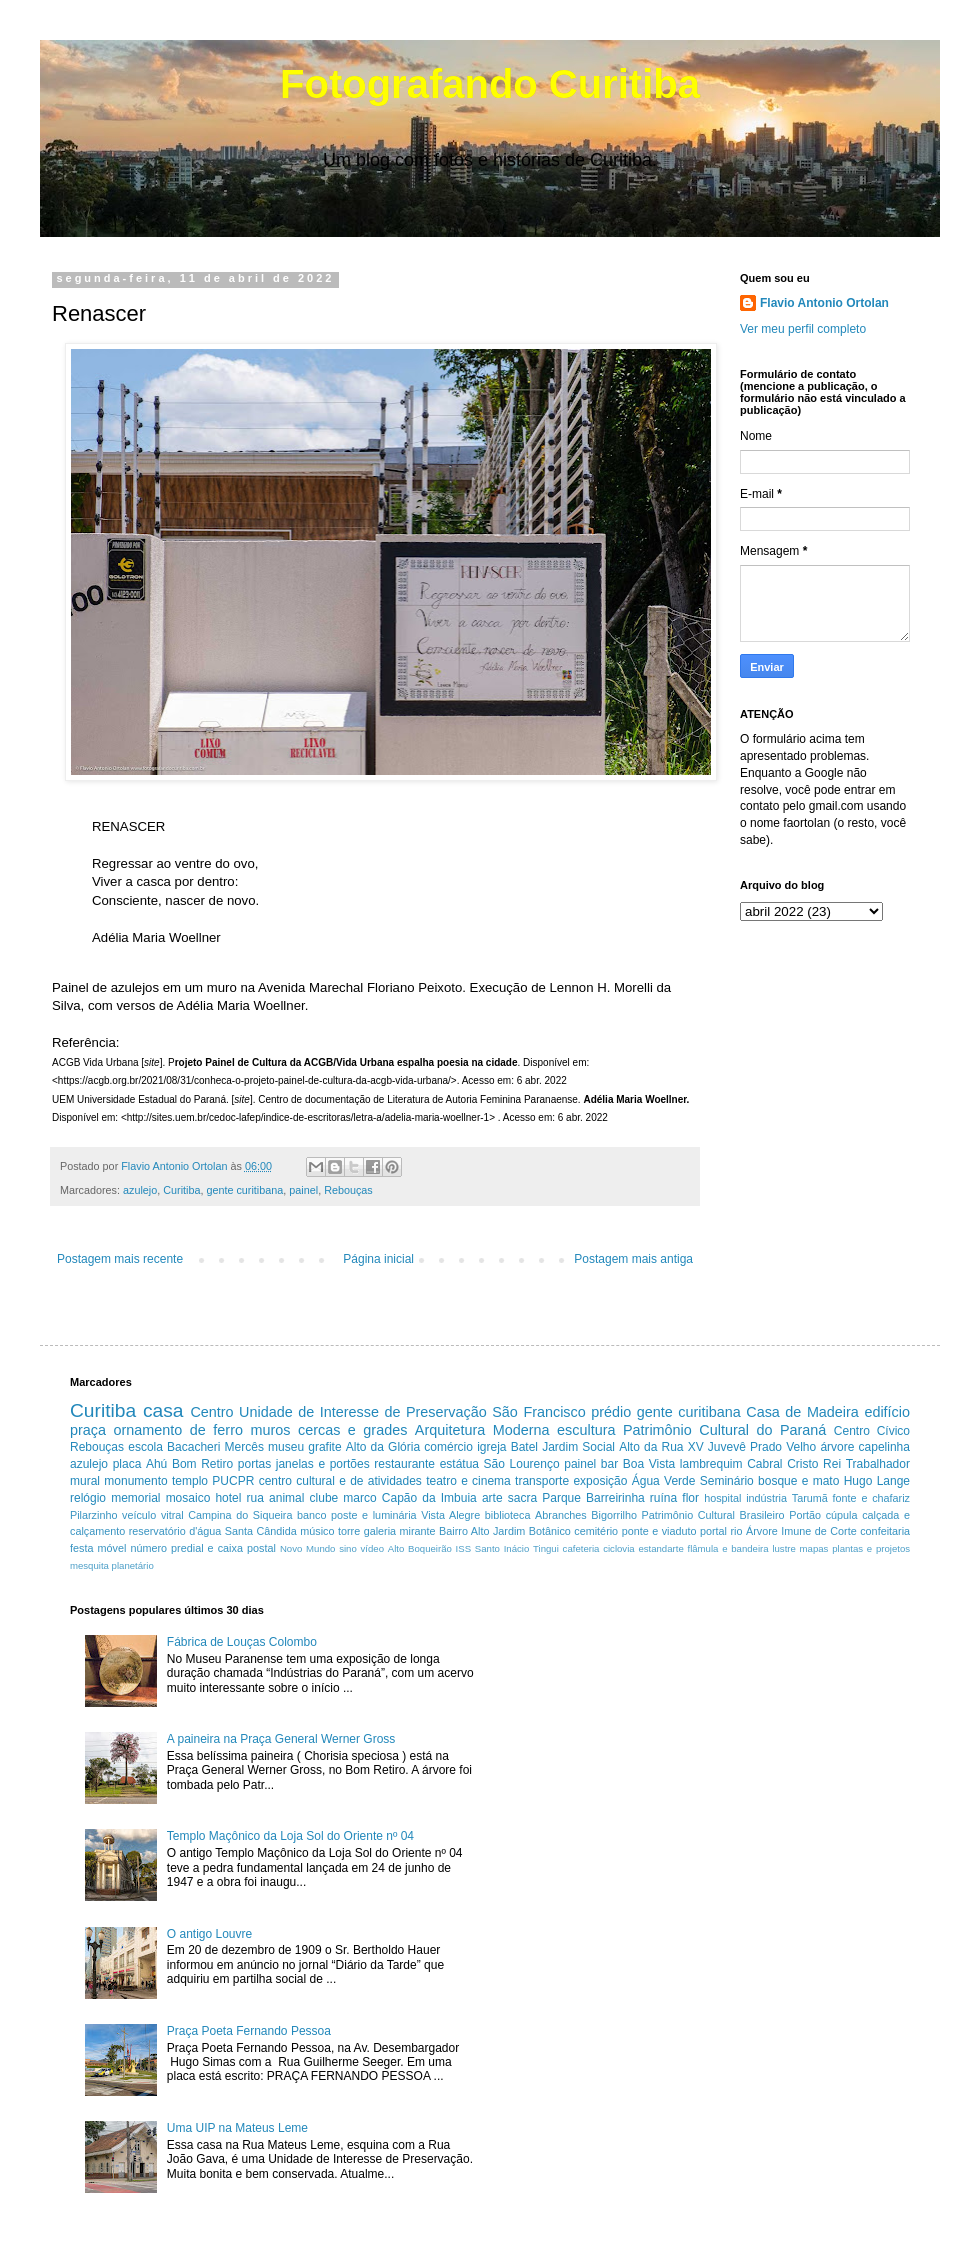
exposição (600, 1481)
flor (690, 1498)
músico (317, 1531)
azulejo (140, 1190)
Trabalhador (878, 1464)
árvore (837, 1447)
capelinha (884, 1447)
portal (713, 1531)
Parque (561, 1498)
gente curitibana (244, 1190)
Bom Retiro (202, 1464)
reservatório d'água (175, 1531)
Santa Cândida (261, 1531)
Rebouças (348, 1190)
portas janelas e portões (304, 1464)
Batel (524, 1447)
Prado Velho (783, 1447)
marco (359, 1498)
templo (190, 1481)
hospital (722, 1498)
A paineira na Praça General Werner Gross (281, 1739)
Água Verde (664, 1481)
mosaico (188, 1498)
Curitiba (181, 1190)
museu (286, 1447)
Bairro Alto (464, 1531)
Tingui (546, 1548)
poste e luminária (373, 1515)
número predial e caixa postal (202, 1548)
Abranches (561, 1515)
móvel (112, 1548)
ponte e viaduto (659, 1531)
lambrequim (711, 1464)
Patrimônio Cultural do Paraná (724, 1430)
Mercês (244, 1447)
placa (127, 1464)
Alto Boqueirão (420, 1548)
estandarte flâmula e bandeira (703, 1548)
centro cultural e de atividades (340, 1481)
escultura (586, 1430)
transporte (542, 1481)
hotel (228, 1498)
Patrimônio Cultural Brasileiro (713, 1515)
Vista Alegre (450, 1515)
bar (609, 1464)
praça (88, 1430)
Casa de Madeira (802, 1412)
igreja (491, 1447)
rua (255, 1498)
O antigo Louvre (209, 1934)
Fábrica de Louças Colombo (242, 1642)
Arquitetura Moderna (482, 1430)
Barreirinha (615, 1498)
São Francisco (539, 1412)
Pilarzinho (93, 1515)
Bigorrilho (614, 1515)
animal (286, 1498)
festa (81, 1548)
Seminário (727, 1481)
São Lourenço (522, 1464)
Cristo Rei (814, 1464)
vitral (172, 1515)
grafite (324, 1447)
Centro (211, 1412)
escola (145, 1447)
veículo (139, 1515)
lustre (783, 1548)
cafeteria (581, 1548)
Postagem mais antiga (633, 1259)
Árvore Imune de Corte (801, 1531)
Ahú (156, 1464)
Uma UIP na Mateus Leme (237, 2128)
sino (348, 1548)
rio (737, 1531)
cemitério (596, 1531)
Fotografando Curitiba (490, 84)
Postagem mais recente (120, 1259)
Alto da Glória (383, 1447)
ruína (663, 1498)
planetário (133, 1565)
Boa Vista (649, 1464)
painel (303, 1190)
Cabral (764, 1464)
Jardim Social (578, 1447)
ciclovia (618, 1548)
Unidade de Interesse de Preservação (363, 1412)
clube (324, 1498)
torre (349, 1531)
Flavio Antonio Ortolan (824, 303)
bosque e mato (798, 1481)
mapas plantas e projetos (855, 1548)
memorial (135, 1498)
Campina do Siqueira (240, 1515)
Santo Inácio (502, 1548)
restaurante (404, 1464)
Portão (805, 1515)
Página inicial (378, 1259)
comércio (448, 1447)
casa (163, 1410)
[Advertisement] (643, 1729)
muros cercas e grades (328, 1430)
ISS (463, 1548)
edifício (887, 1412)
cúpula (842, 1515)
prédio (611, 1412)
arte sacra (509, 1498)
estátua (459, 1464)
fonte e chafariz (871, 1498)
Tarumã (810, 1498)
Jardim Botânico (532, 1531)
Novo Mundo (308, 1548)
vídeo (372, 1548)
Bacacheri (193, 1447)
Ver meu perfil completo (803, 329)
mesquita (89, 1565)
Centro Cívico (872, 1431)
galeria (380, 1531)
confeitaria (885, 1531)
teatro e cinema (468, 1481)
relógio (88, 1498)
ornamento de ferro (178, 1430)
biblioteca (508, 1515)
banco (311, 1515)
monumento (135, 1481)
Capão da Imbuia (429, 1498)
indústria (766, 1498)
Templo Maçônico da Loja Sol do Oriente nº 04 (290, 1836)
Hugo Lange (877, 1481)
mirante (418, 1531)
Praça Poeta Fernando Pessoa (249, 2031)
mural (85, 1481)
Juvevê (727, 1447)
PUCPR (233, 1481)
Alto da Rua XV (661, 1447)
